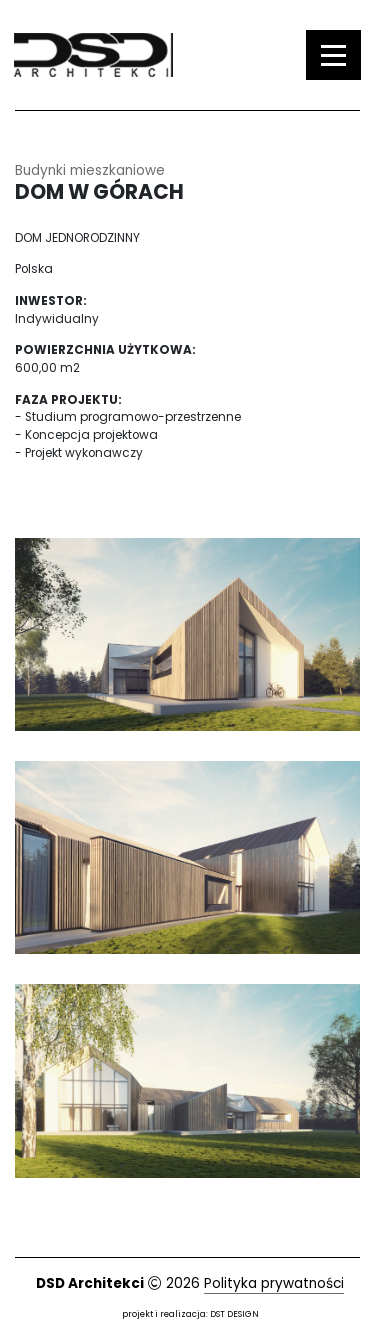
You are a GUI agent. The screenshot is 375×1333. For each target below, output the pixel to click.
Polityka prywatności (274, 1283)
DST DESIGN (234, 1314)
